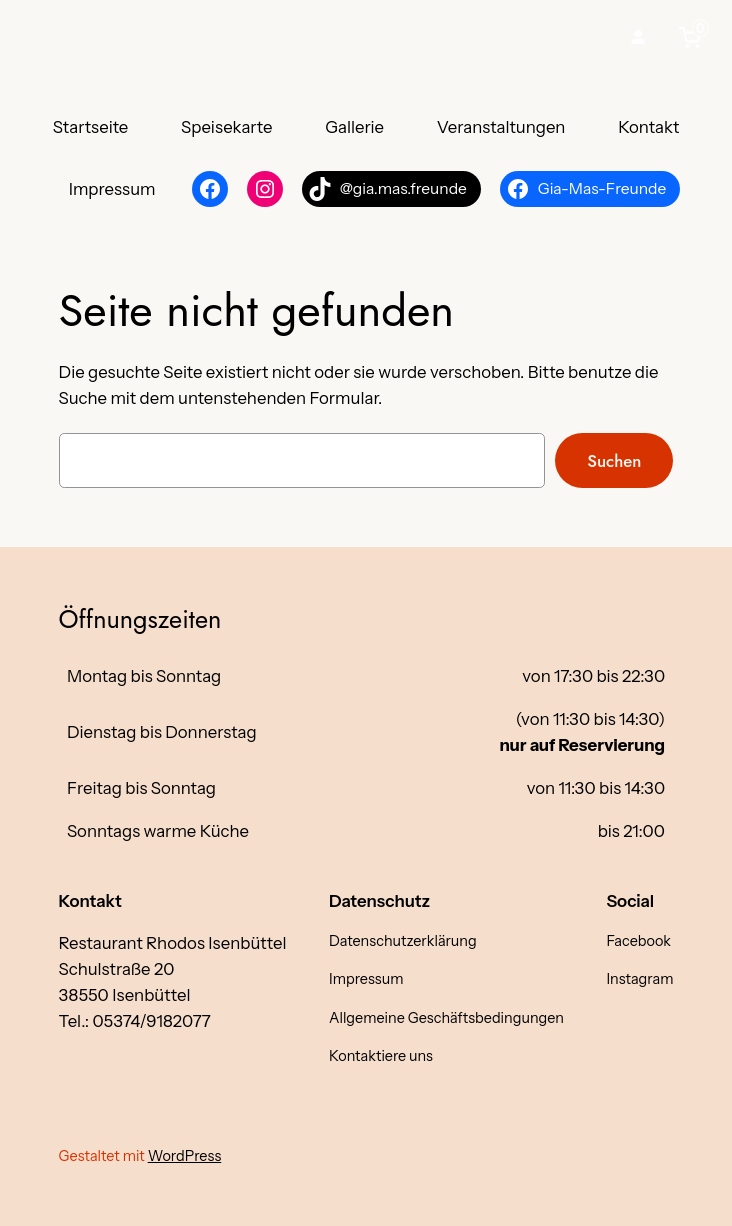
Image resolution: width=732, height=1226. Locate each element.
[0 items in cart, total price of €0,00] (694, 37)
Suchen (614, 461)
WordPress (185, 1156)
